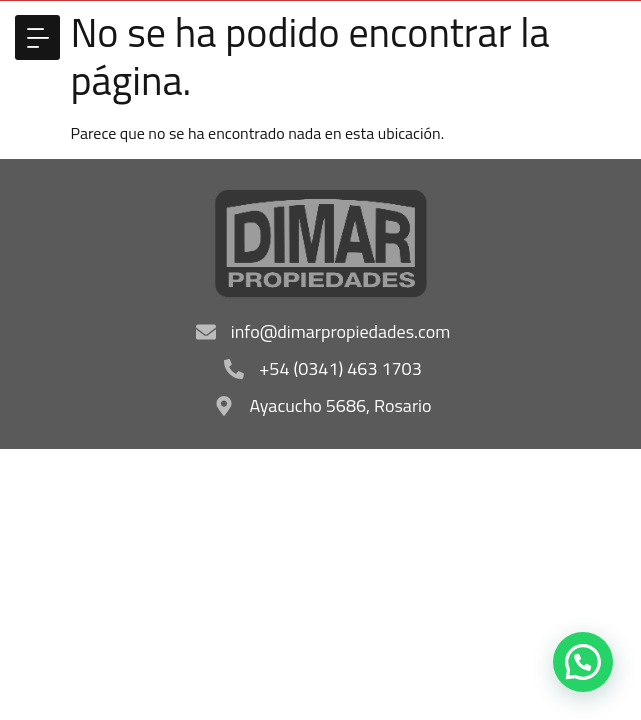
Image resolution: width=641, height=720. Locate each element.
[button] (37, 37)
